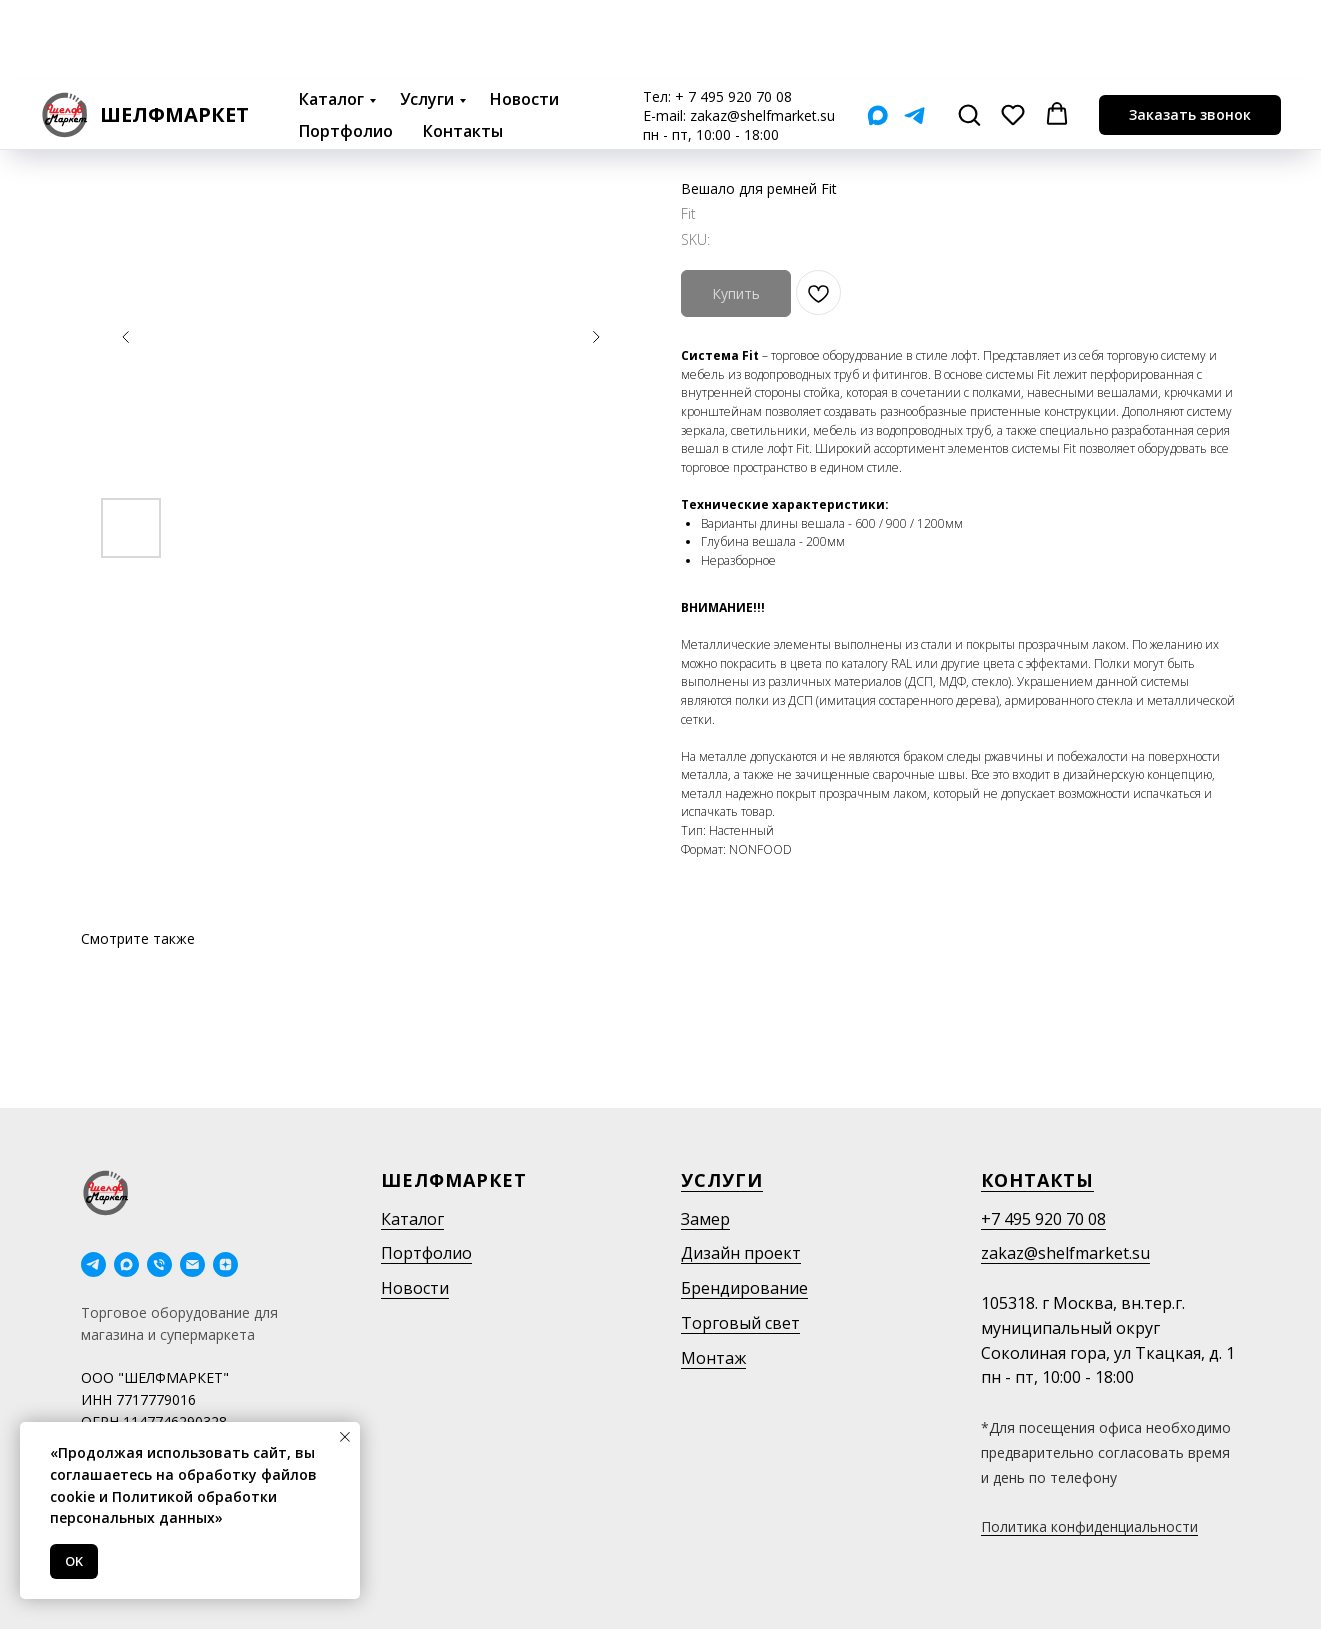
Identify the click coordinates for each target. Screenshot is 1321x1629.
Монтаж (713, 1358)
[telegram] (93, 1264)
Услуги (427, 18)
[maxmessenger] (126, 1264)
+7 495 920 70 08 (1043, 1219)
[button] (969, 33)
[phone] (159, 1264)
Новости (524, 18)
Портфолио (346, 50)
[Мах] (877, 34)
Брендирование (744, 1288)
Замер (705, 1219)
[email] (192, 1264)
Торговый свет (740, 1323)
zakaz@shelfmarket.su (762, 34)
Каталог (331, 18)
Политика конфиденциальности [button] (1089, 1526)
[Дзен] (225, 1264)
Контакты (463, 50)
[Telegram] (914, 34)
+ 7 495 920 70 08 (733, 15)
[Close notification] (345, 1437)
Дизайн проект (741, 1253)
